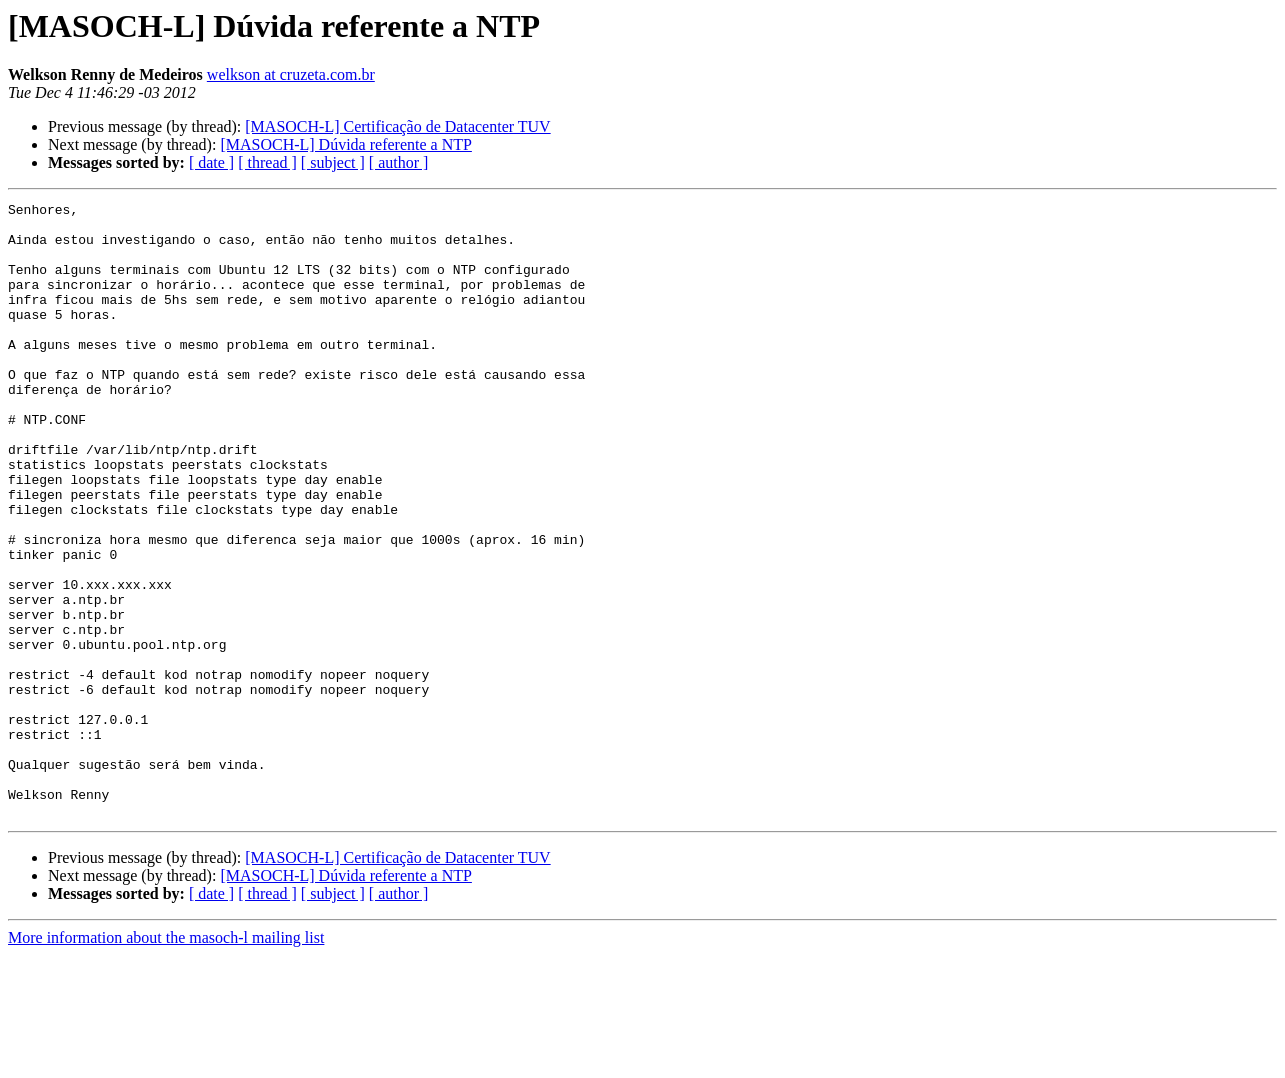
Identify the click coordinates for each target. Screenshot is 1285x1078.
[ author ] (399, 162)
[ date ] (211, 162)
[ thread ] (267, 162)
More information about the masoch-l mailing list (166, 1060)
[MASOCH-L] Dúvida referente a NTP (345, 144)
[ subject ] (333, 162)
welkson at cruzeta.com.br (291, 74)
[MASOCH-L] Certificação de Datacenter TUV (397, 126)
